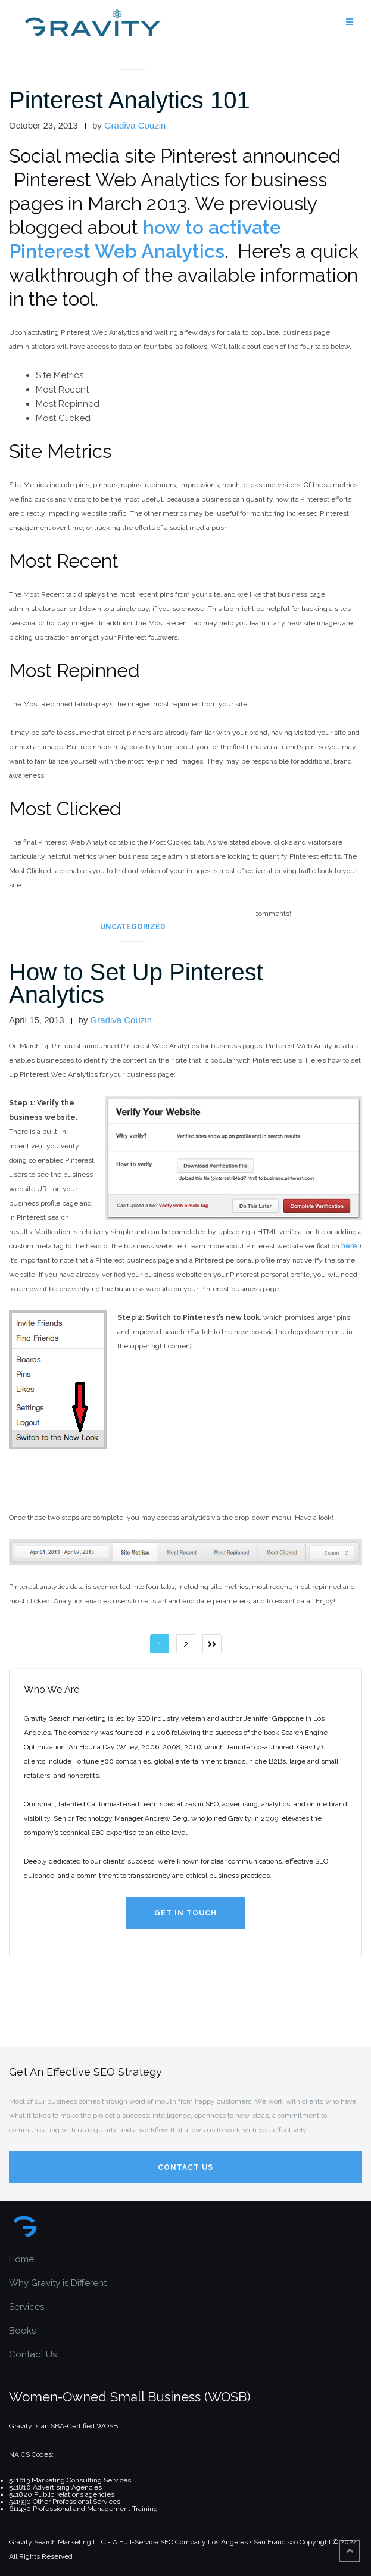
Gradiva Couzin (135, 125)
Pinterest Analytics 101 (129, 100)
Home (21, 2259)
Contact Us (185, 2167)
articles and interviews (132, 55)
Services (26, 2306)
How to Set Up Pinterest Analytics (136, 983)
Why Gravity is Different (58, 2283)
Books (22, 2330)
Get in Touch (185, 1913)
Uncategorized (133, 927)
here (349, 1246)
